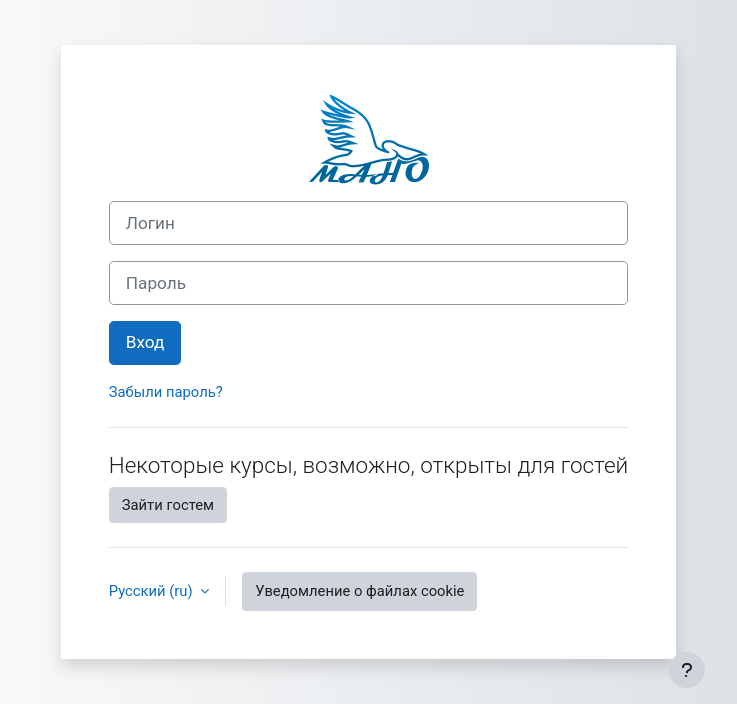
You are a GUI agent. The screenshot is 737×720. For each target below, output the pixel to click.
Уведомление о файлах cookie (359, 591)
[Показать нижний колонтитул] (687, 670)
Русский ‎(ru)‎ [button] (153, 591)
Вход (145, 342)
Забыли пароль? (166, 392)
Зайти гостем (168, 505)
